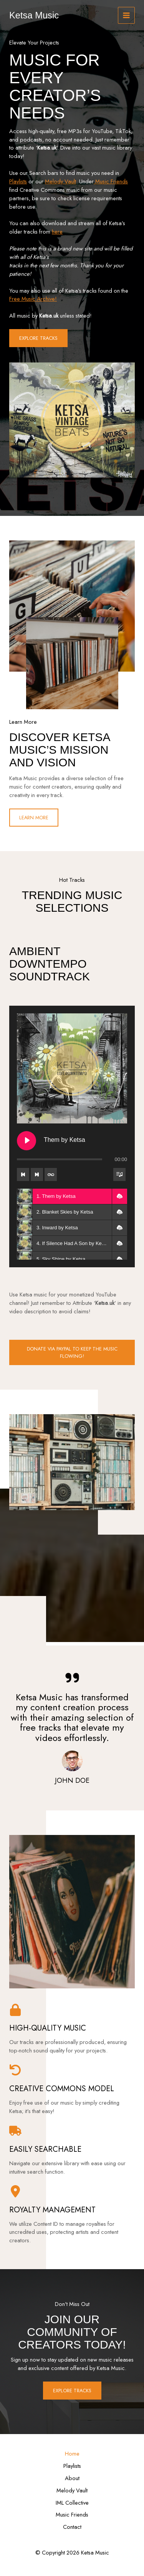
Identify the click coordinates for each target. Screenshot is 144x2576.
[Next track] (37, 1174)
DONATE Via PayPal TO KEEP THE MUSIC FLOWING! (72, 1352)
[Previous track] (23, 1174)
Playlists (18, 181)
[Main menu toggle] (126, 15)
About (72, 2478)
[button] (119, 1196)
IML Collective (72, 2503)
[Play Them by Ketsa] (26, 1140)
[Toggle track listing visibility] (119, 1174)
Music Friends (111, 181)
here (57, 231)
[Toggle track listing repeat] (51, 1174)
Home (72, 2453)
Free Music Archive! (33, 299)
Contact (72, 2527)
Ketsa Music (34, 15)
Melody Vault (60, 181)
